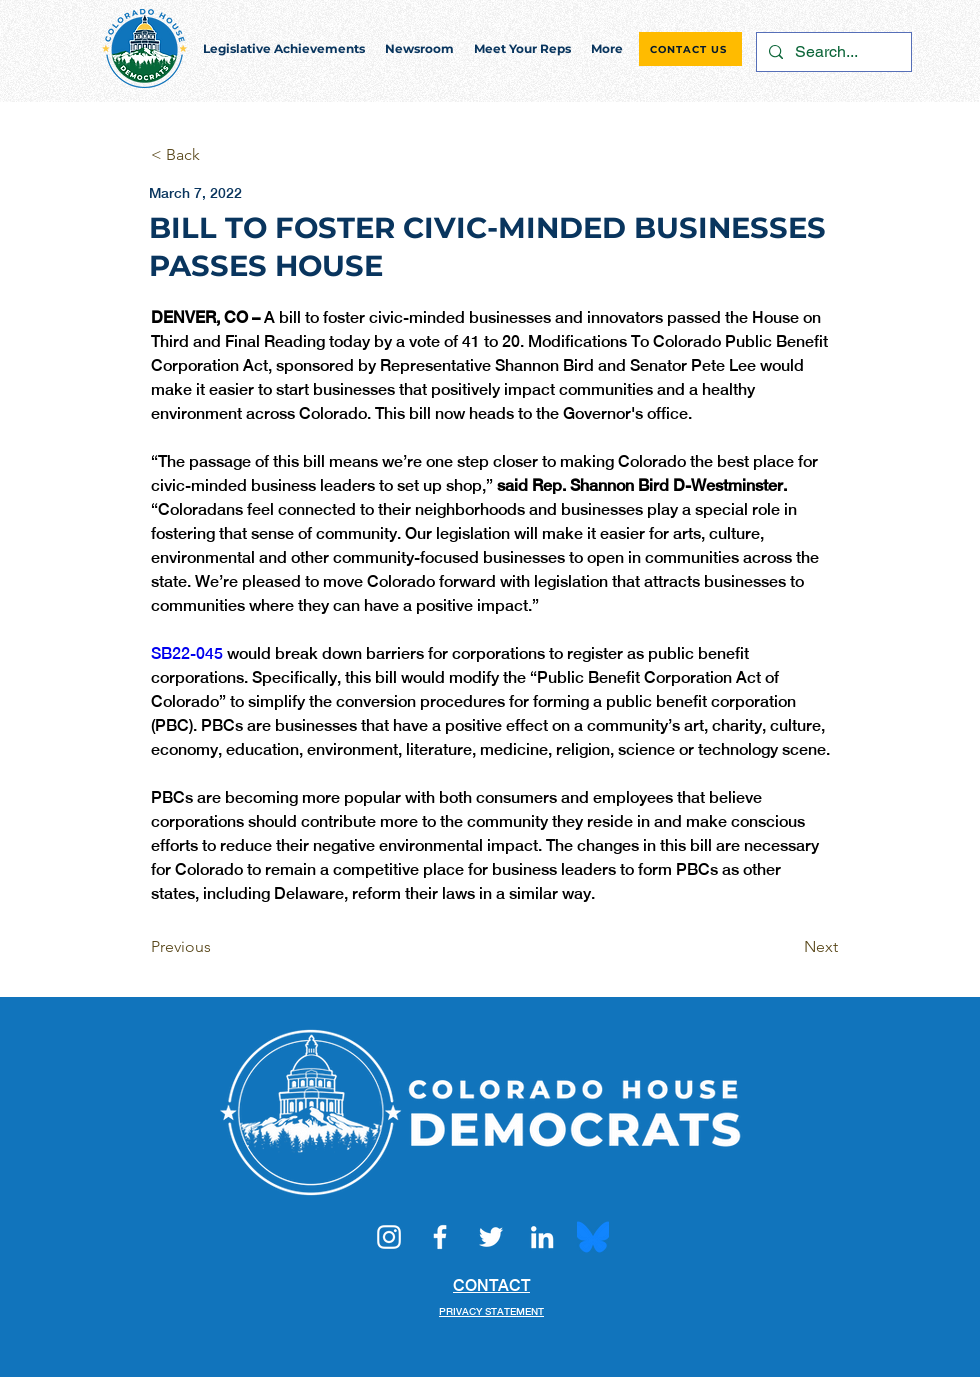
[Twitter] (491, 1237)
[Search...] (832, 52)
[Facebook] (440, 1237)
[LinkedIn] (542, 1237)
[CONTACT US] (690, 49)
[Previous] (217, 947)
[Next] (788, 947)
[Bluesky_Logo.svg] (593, 1237)
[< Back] (217, 155)
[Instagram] (389, 1237)
